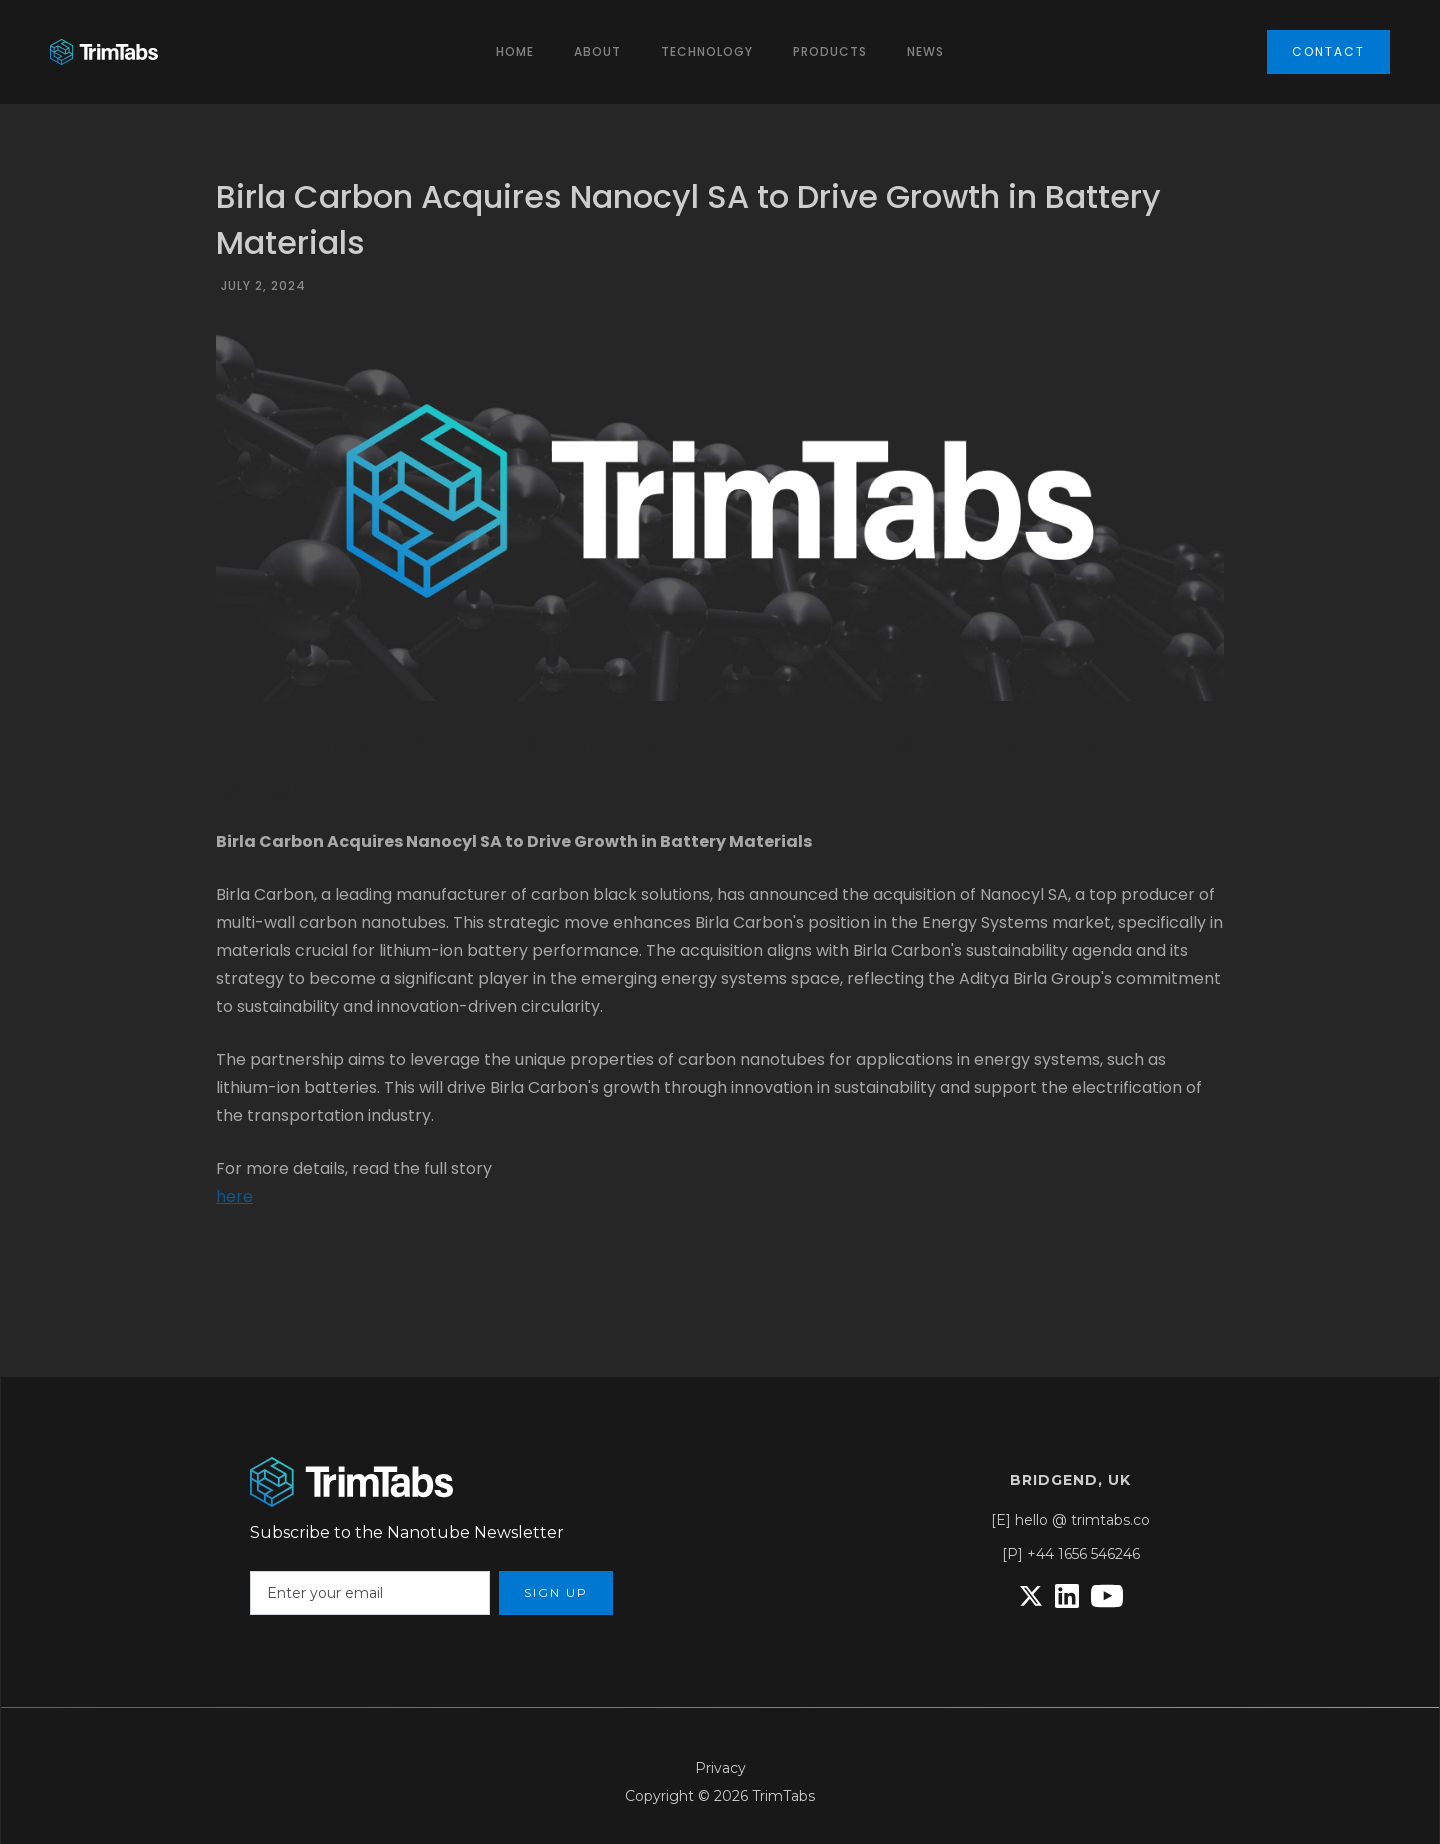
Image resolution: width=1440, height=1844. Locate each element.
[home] (104, 52)
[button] (597, 52)
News (925, 51)
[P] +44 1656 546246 (1071, 1554)
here (234, 1196)
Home (515, 51)
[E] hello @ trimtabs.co (1070, 1520)
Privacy (720, 1768)
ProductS (830, 51)
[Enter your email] (370, 1593)
